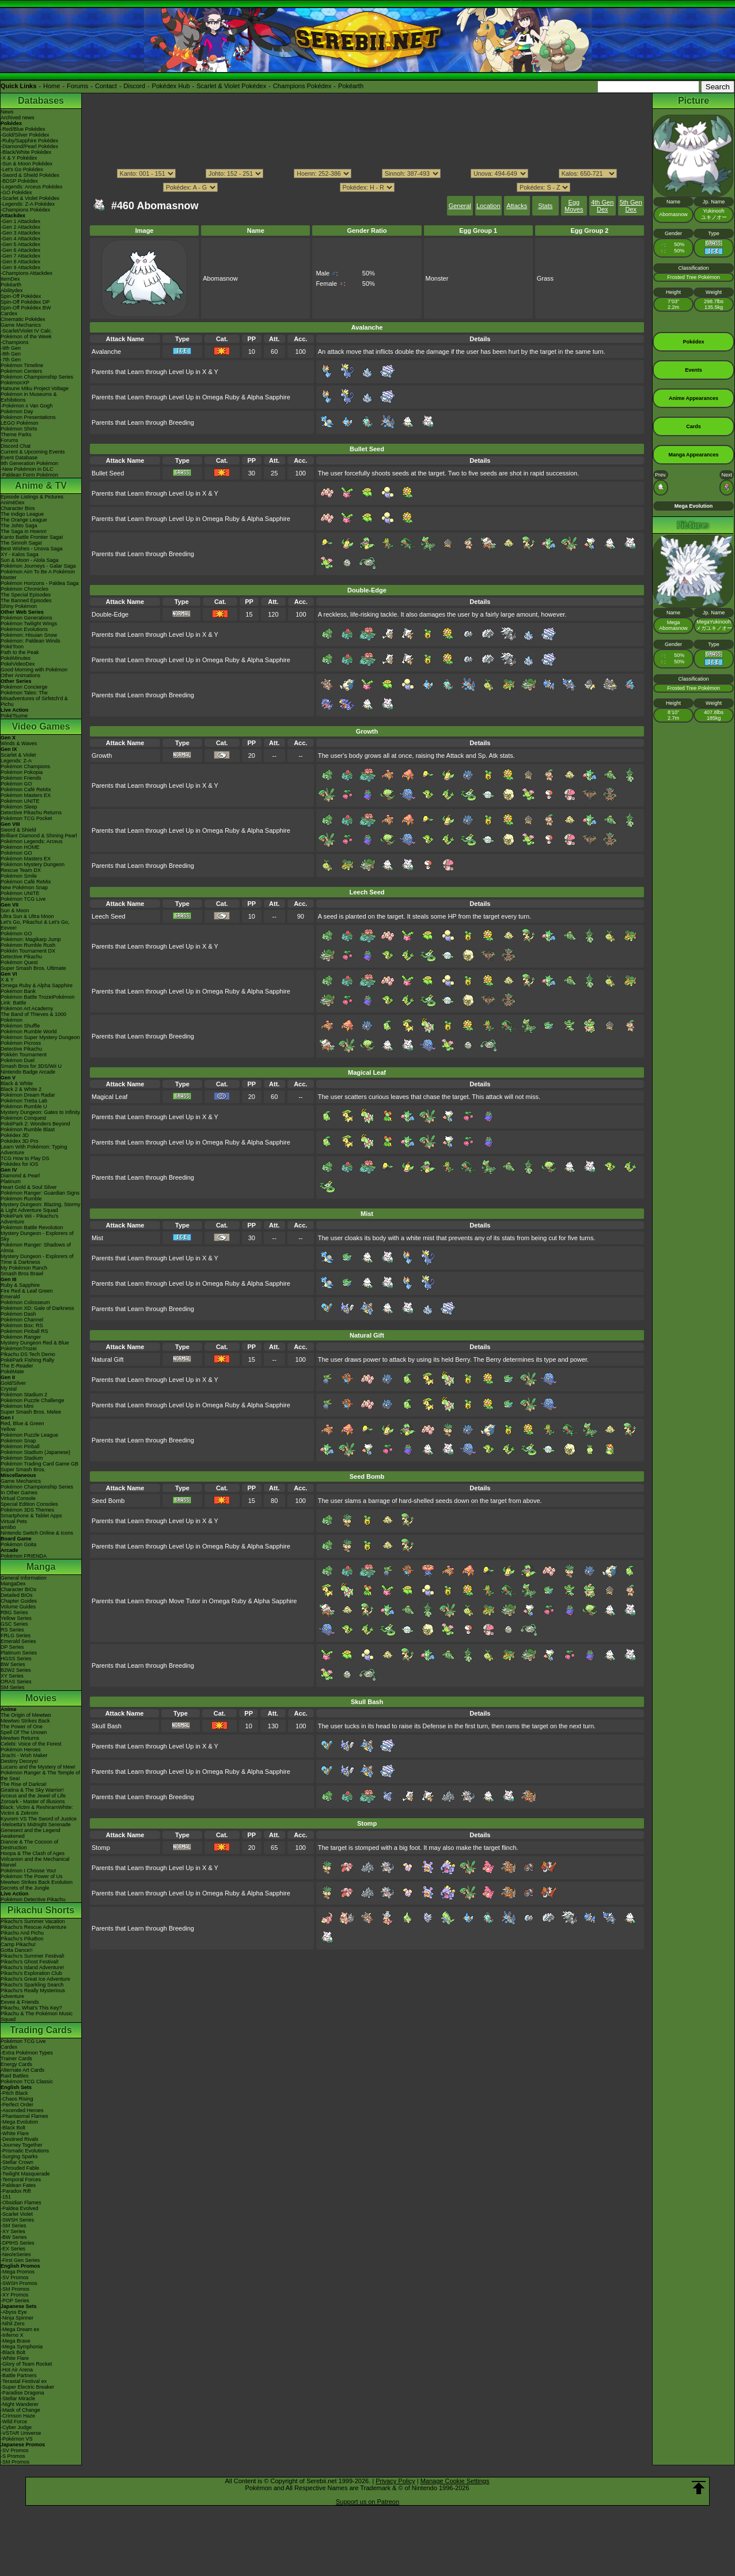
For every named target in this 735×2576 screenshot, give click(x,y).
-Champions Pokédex (25, 210)
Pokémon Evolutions (24, 629)
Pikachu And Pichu (22, 1933)
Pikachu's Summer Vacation (33, 1921)
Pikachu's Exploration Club (31, 1973)
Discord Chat (16, 446)
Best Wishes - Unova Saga (32, 549)
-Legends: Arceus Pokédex (32, 187)
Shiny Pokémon (19, 606)
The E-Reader (17, 1366)
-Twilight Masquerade (25, 2174)
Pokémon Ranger (21, 1337)
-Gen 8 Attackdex (20, 262)
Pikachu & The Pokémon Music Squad (37, 2016)
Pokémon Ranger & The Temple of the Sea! (40, 1775)
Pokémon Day (17, 411)
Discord (134, 85)
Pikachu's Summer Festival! (33, 1956)
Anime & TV (41, 485)
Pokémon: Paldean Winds (30, 641)
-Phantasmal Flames (24, 2116)
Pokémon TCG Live (23, 899)
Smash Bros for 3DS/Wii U (31, 1066)
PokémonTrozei (19, 1348)
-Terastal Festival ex (24, 2381)
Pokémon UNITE (20, 801)
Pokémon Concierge (24, 687)
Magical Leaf (109, 1096)
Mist (97, 1237)
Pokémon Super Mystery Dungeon (40, 1037)
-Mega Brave (16, 2341)
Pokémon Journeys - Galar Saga (38, 566)
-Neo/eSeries (16, 2254)
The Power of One (22, 1726)
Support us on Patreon (367, 2501)
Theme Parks (16, 434)
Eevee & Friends (20, 2002)
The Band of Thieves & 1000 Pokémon (33, 1017)
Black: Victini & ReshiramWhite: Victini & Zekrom (37, 1810)
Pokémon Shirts (19, 429)
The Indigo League (22, 514)
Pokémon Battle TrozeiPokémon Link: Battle (38, 1000)
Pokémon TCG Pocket (26, 818)
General (460, 205)
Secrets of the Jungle (25, 1888)
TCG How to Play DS (25, 1158)
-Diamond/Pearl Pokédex (29, 146)
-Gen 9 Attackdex (20, 267)
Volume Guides (18, 1607)
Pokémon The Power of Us (31, 1876)
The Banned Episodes (26, 600)
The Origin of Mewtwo (26, 1715)
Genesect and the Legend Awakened (30, 1833)
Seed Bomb (108, 1500)
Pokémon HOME (20, 847)
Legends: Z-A (16, 761)
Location (488, 205)
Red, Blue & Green (22, 1423)
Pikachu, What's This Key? (31, 2008)
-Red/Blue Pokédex (23, 129)
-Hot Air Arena (17, 2370)
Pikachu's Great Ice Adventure (35, 1979)
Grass (545, 278)
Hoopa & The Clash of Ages (33, 1853)
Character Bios (18, 508)
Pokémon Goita (18, 1544)
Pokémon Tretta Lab (24, 1101)
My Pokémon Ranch (24, 1268)
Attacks (516, 205)
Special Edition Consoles (29, 1504)
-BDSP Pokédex (19, 181)
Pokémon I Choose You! (28, 1871)
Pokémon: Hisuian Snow (29, 635)
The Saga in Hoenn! (24, 531)
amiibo (8, 1527)
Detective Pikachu (21, 957)
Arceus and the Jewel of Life (33, 1796)
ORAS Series (16, 1681)
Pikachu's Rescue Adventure (33, 1927)
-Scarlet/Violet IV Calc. (26, 331)
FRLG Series (16, 1635)
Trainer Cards (16, 2058)
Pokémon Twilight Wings (29, 623)
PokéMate (12, 1371)
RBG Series (14, 1612)
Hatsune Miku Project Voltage (35, 388)
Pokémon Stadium (22, 1458)
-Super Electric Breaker (27, 2387)
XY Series (12, 1676)
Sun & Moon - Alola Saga (30, 560)
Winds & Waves (19, 743)
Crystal (9, 1389)
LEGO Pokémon (20, 423)
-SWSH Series (17, 2220)
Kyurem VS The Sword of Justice (39, 1819)
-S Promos (13, 2456)
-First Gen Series (20, 2260)
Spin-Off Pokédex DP (25, 302)
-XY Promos (14, 2295)
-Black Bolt (13, 2128)
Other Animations (20, 675)
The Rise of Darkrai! (24, 1784)
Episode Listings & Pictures (32, 497)
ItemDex (10, 279)
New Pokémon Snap (24, 887)
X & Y (7, 980)
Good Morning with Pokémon (34, 670)
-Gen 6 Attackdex (20, 250)
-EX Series (13, 2249)
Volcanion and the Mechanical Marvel (35, 1862)
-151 (6, 2197)
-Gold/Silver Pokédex (25, 135)
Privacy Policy (395, 2480)
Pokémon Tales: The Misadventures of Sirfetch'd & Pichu (34, 698)
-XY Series (13, 2231)
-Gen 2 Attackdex (20, 227)
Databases (41, 100)
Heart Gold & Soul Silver (29, 1187)
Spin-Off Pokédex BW (26, 308)
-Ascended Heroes (22, 2110)
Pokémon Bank (18, 991)
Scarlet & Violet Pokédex (231, 85)
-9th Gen (11, 348)
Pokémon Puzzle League (29, 1435)
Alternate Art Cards (22, 2070)
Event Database (19, 457)
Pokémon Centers (21, 371)
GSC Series (14, 1624)
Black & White (17, 1083)
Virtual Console (18, 1498)
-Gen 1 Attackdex (20, 221)
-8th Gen (11, 354)
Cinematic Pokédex (23, 319)
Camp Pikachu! (18, 1944)
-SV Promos (15, 2277)
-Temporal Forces (21, 2179)
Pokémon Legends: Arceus (32, 841)
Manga (41, 1567)
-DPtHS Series (18, 2243)
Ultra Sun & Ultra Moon (27, 916)
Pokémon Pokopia (22, 772)
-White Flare (15, 2133)
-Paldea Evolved (20, 2208)
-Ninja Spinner (17, 2318)
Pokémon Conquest (23, 1118)
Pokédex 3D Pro (20, 1141)
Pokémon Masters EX (26, 795)
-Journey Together (21, 2145)
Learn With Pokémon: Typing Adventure (34, 1149)
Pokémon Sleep (19, 807)
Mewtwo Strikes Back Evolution (37, 1882)
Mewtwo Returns (20, 1738)
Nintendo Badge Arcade (28, 1072)
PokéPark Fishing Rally (27, 1360)
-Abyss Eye (14, 2312)
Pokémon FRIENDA (24, 1556)
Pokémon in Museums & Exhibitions (29, 397)
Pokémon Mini (17, 1406)
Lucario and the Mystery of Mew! (38, 1767)
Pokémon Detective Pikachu (33, 1899)
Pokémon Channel (22, 1320)
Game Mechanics (21, 325)
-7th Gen (11, 359)
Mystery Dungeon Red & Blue (35, 1343)
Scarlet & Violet (18, 755)
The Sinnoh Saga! (21, 543)
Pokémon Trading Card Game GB (39, 1464)
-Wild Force (14, 2421)
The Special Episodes (26, 595)
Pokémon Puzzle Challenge (33, 1400)
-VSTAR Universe (21, 2433)
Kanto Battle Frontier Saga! (32, 537)
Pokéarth (350, 85)
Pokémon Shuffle (20, 1026)
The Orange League (24, 520)
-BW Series (14, 2237)
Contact (106, 85)
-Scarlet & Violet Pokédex (30, 198)
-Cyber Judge (16, 2427)
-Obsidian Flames (21, 2202)
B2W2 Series (16, 1670)
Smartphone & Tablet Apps (31, 1516)
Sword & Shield (18, 830)
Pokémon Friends (21, 778)
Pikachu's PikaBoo (22, 1939)
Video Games (41, 726)
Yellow (8, 1429)
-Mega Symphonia (22, 2347)
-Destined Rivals (20, 2139)
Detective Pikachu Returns (31, 812)
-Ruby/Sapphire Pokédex (29, 140)
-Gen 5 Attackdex (20, 244)
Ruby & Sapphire (20, 1285)
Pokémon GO (16, 784)
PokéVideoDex (18, 664)
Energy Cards (16, 2064)
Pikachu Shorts (40, 1910)
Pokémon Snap (18, 1441)
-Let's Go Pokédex (22, 169)
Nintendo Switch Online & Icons (37, 1533)
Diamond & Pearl (20, 1176)
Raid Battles (15, 2076)
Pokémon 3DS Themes (27, 1510)
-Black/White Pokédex (26, 152)
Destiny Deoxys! (19, 1761)
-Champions (15, 342)
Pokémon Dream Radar (28, 1095)
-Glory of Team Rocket (26, 2364)
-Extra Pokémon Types (27, 2053)
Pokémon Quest (19, 962)
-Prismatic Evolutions (25, 2151)
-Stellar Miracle (18, 2398)
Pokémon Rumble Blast (28, 1129)
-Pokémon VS (17, 2439)
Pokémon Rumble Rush (28, 945)
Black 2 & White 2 (21, 1089)
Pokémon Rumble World (28, 1031)
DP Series (12, 1647)
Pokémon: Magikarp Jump (31, 939)
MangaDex (13, 1584)
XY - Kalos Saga (20, 554)
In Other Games (19, 1492)
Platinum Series (19, 1653)
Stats (545, 205)
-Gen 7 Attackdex (20, 256)
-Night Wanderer (20, 2404)
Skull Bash (107, 1726)
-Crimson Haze (18, 2416)
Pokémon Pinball (20, 1446)
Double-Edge (110, 614)
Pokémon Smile (19, 876)
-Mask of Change (20, 2410)
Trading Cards (41, 2030)
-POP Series (15, 2300)
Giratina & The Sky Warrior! (32, 1790)
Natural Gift (108, 1359)
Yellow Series (16, 1618)
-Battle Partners (19, 2375)
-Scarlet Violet (17, 2214)
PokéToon (12, 646)
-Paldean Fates (18, 2185)
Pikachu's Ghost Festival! (30, 1962)
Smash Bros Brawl (22, 1273)
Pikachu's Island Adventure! (32, 1967)
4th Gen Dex (602, 206)
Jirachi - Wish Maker (24, 1755)
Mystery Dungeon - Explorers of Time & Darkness (37, 1259)
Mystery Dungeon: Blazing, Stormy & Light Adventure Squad (41, 1207)
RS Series (12, 1630)
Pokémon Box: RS (22, 1325)
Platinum (11, 1181)
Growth (102, 755)
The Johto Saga (19, 525)
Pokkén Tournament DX (28, 951)
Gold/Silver (13, 1383)
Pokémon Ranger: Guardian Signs (40, 1193)
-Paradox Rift (16, 2191)
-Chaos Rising (17, 2099)
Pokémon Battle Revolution (32, 1227)
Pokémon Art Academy (27, 1008)
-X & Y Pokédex (19, 158)
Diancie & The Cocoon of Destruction (29, 1844)
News (7, 112)
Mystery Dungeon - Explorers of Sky (37, 1236)
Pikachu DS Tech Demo (28, 1354)
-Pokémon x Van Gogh (26, 406)
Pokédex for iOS (20, 1164)
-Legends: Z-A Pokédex (28, 204)
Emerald (10, 1297)
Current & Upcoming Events (33, 452)
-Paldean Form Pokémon (29, 475)
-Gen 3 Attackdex (20, 233)
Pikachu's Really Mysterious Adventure (33, 1993)
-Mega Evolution (19, 2122)
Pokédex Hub (171, 85)
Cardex (9, 313)
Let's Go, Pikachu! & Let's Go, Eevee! (35, 925)
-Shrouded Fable (20, 2168)
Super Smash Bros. (23, 1469)
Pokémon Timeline (22, 365)
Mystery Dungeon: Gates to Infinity (40, 1112)
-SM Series (13, 2225)
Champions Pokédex (302, 85)
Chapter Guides (19, 1601)
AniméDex (13, 502)
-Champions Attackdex (26, 273)
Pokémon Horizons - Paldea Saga (40, 583)
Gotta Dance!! (17, 1950)
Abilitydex (12, 290)
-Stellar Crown (17, 2162)
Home (51, 85)
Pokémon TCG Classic (27, 2081)
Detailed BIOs (17, 1595)
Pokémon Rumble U (24, 1106)
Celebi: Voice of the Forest (31, 1744)
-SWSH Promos (19, 2283)
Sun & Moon (15, 910)
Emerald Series (18, 1641)
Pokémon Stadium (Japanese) (35, 1452)
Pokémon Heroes (21, 1749)
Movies (40, 1698)
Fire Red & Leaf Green (27, 1291)
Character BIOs (18, 1589)
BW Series (13, 1664)
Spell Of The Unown (24, 1732)
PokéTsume (14, 716)
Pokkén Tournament (24, 1054)
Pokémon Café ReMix (26, 789)
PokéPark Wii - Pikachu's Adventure (29, 1219)
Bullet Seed (108, 473)
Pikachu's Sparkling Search (32, 1985)
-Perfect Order (17, 2104)
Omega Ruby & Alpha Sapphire (37, 985)
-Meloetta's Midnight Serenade (36, 1824)
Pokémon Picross (21, 1043)
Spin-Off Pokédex (21, 296)
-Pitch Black (14, 2093)
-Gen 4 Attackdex (20, 238)
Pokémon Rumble (21, 1199)
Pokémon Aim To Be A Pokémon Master (38, 574)
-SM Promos (15, 2289)
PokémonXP (15, 383)
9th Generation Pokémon (29, 463)
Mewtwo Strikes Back (25, 1721)
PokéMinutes (16, 658)
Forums (77, 85)
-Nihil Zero (13, 2323)
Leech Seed (109, 916)
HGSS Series (16, 1658)
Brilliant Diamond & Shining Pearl (39, 835)
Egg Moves (573, 206)
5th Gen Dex (631, 206)
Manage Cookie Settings (455, 2480)
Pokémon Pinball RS (24, 1331)
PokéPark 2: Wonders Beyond (35, 1124)
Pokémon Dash (18, 1314)
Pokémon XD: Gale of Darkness (37, 1308)
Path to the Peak (20, 652)
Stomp (101, 1847)
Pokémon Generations (26, 618)
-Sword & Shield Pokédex (30, 175)
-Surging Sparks (19, 2156)
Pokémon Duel (18, 1060)
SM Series (13, 1687)
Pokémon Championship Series (37, 377)
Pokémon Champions (25, 766)
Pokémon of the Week (26, 336)
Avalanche (106, 351)
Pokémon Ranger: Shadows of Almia (36, 1247)
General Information (24, 1578)
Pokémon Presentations (28, 417)
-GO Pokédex (16, 192)
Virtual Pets (14, 1521)
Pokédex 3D (15, 1135)
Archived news (18, 117)
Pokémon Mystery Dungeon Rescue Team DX (33, 867)
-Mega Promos (18, 2272)
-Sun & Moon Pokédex (26, 164)
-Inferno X (12, 2335)
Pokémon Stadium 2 (24, 1394)
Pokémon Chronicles (24, 589)
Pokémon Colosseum (25, 1302)
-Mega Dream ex (20, 2329)
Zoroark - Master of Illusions (33, 1801)
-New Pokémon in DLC (27, 469)
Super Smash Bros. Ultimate (33, 968)
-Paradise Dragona (22, 2393)
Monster (437, 278)
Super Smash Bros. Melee (31, 1412)
